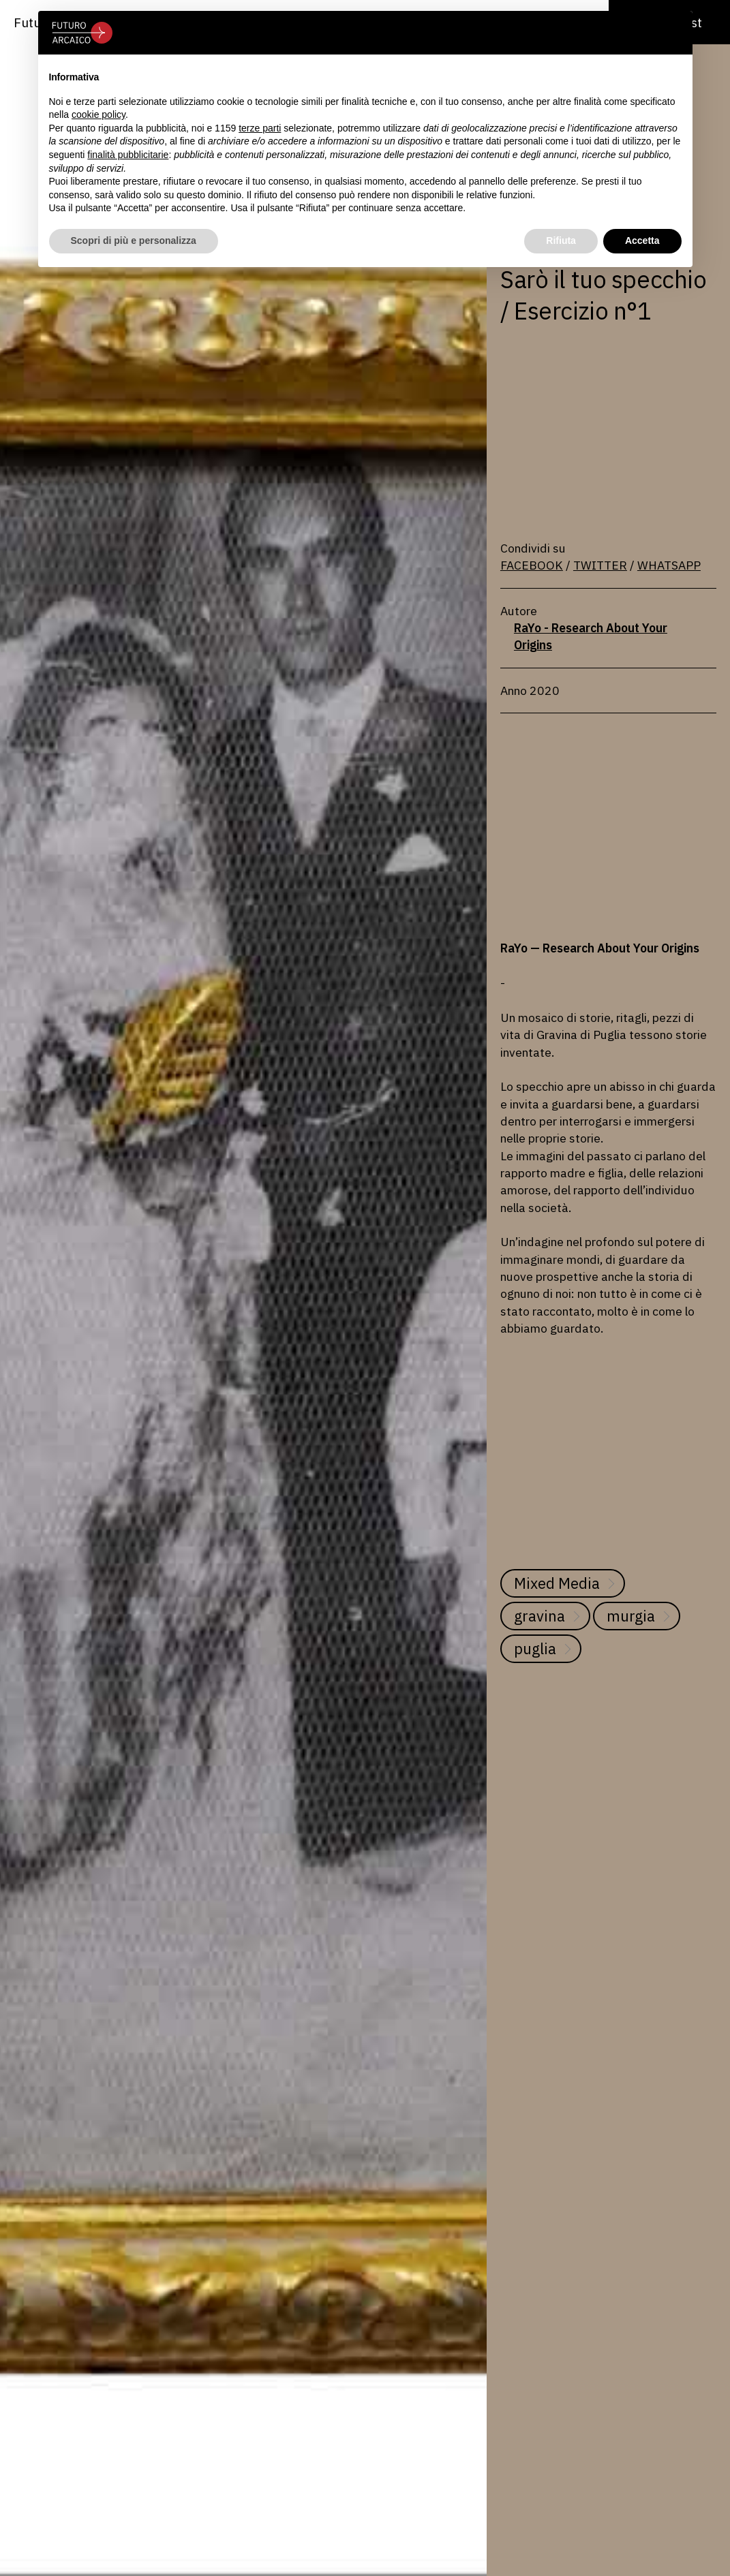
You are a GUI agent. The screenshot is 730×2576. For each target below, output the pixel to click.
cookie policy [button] (98, 114)
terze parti (260, 128)
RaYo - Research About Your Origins (590, 636)
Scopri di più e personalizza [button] (133, 240)
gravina (539, 1616)
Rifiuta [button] (561, 240)
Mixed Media (557, 1583)
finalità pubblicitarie (127, 154)
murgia (631, 1616)
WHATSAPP (669, 565)
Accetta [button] (642, 240)
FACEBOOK (531, 565)
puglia (535, 1648)
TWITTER (600, 565)
